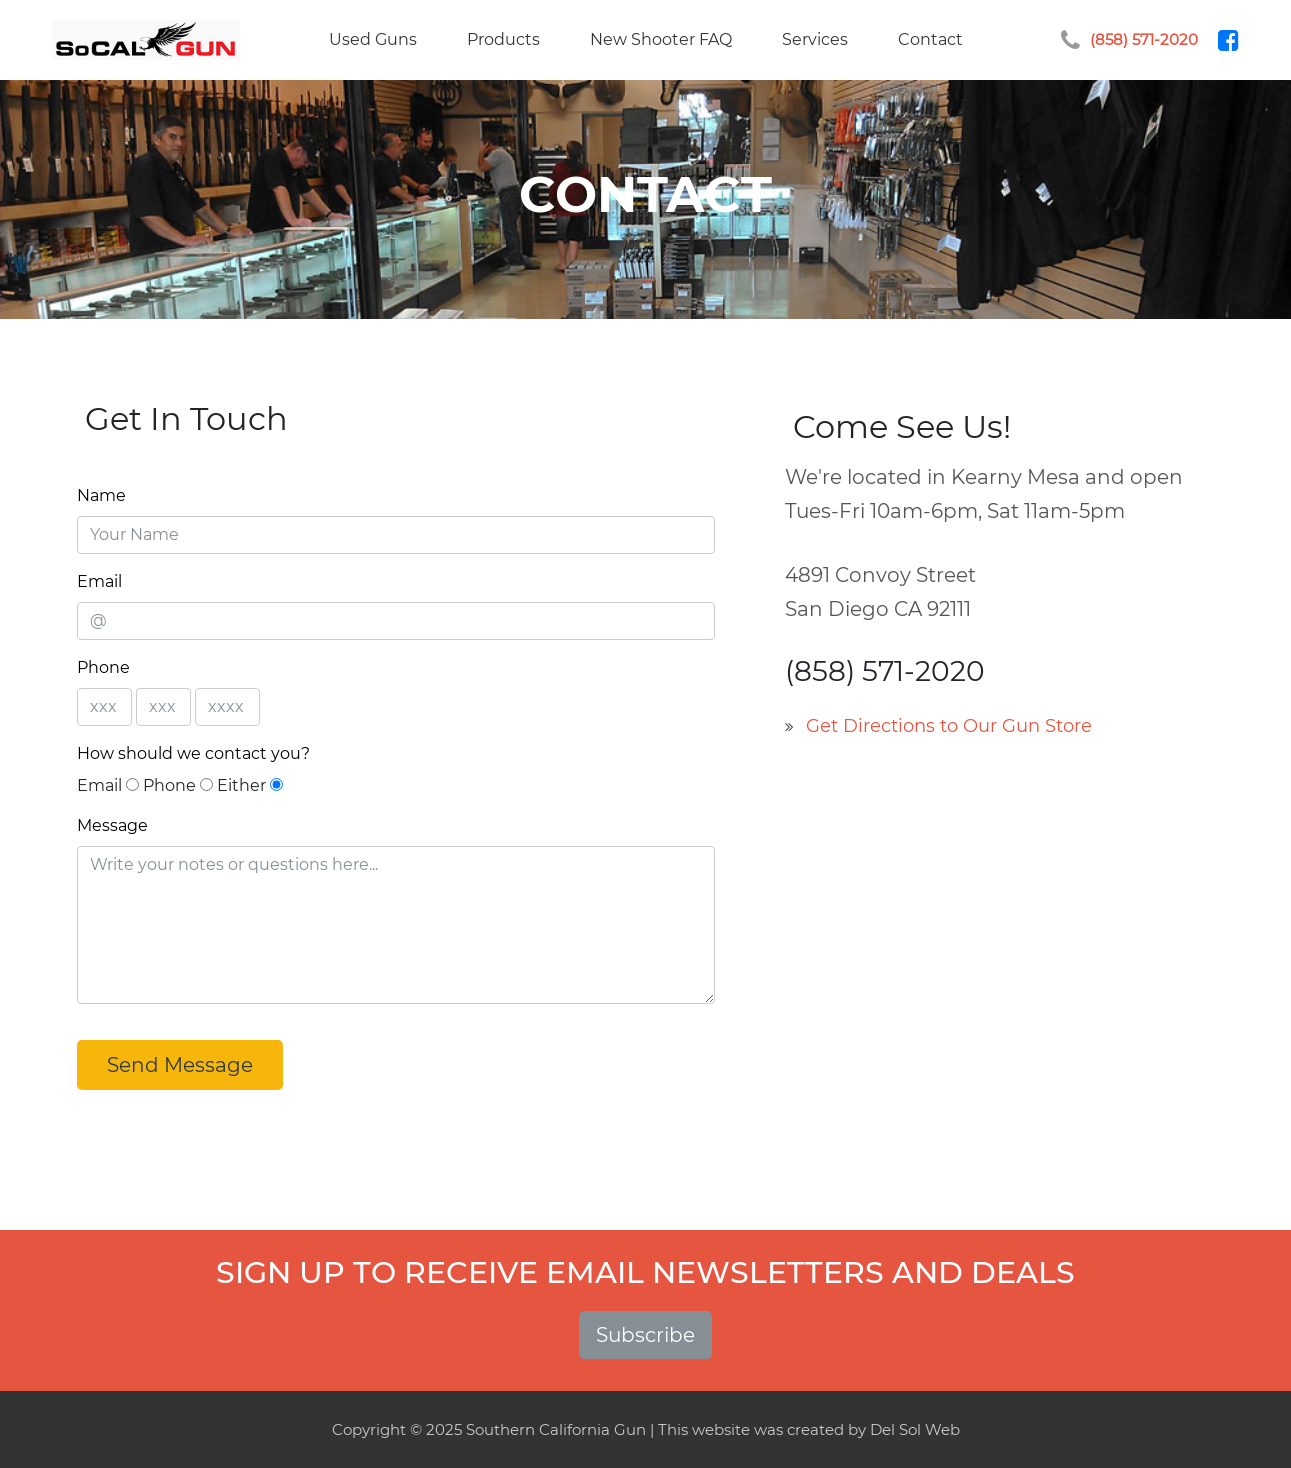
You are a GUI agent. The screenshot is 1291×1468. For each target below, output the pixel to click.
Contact (930, 39)
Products (503, 39)
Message (112, 825)
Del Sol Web (915, 1429)
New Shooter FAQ (661, 39)
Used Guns (373, 39)
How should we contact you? (193, 753)
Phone (103, 667)
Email (99, 581)
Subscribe (645, 1335)
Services (815, 39)
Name (101, 495)
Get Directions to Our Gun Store (949, 726)
